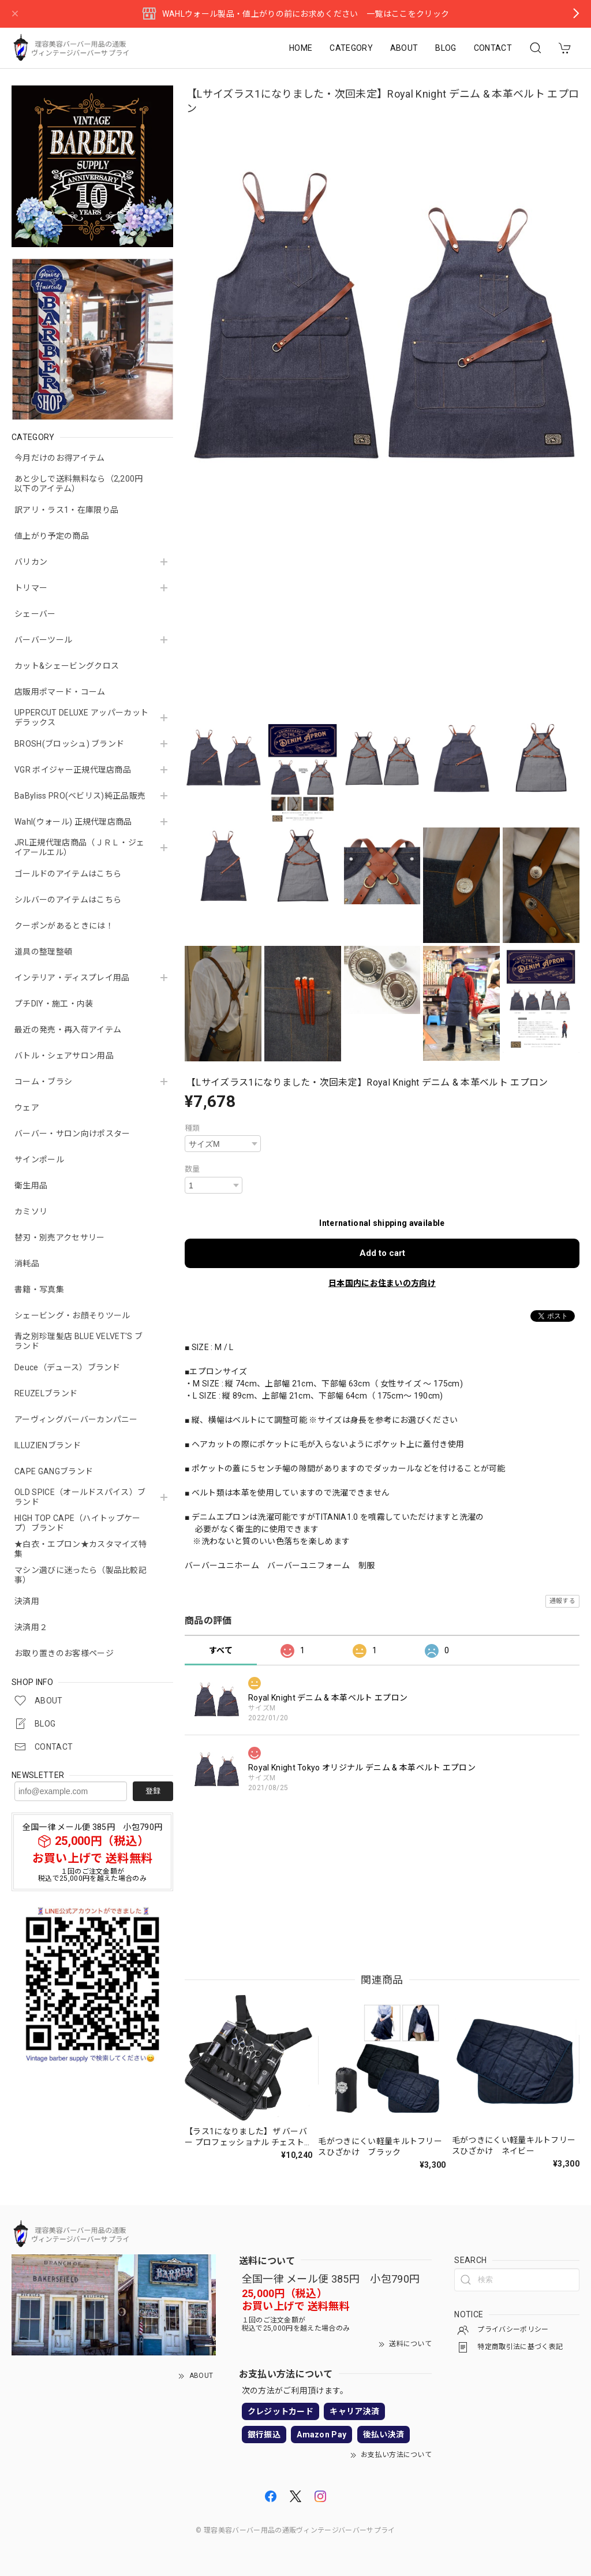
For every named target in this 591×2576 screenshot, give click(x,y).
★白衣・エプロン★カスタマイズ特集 (80, 1549)
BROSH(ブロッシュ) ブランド (69, 743)
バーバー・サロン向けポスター (72, 1133)
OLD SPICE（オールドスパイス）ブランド (79, 1497)
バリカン (30, 561)
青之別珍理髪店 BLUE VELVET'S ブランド (78, 1341)
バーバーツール (43, 639)
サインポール (39, 1159)
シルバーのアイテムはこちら (67, 899)
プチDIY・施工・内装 (53, 1003)
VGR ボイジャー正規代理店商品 (72, 769)
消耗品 (26, 1263)
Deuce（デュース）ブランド (67, 1367)
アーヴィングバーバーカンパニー (76, 1419)
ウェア (26, 1107)
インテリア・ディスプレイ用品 (71, 977)
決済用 (26, 1601)
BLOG (445, 48)
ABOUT (404, 48)
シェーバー (35, 613)
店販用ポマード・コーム (60, 691)
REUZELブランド (45, 1393)
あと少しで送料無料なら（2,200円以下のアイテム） (78, 483)
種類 (192, 1128)
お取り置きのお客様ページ (64, 1653)
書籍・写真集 (39, 1289)
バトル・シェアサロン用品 (64, 1055)
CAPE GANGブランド (53, 1471)
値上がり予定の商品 (51, 535)
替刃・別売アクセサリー (59, 1237)
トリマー (30, 587)
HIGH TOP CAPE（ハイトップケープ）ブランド (77, 1523)
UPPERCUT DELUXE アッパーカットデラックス (81, 717)
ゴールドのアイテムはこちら (67, 873)
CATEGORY (351, 48)
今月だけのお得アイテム (59, 458)
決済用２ (30, 1627)
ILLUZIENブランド (47, 1445)
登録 (152, 1791)
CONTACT (493, 48)
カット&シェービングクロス (66, 665)
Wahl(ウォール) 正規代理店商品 (73, 821)
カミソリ (30, 1211)
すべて (221, 1650)
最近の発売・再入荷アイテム (67, 1029)
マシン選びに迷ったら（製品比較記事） (80, 1575)
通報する (562, 1601)
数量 (192, 1169)
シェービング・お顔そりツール (72, 1315)
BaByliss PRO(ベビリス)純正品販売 (79, 795)
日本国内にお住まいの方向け (382, 1283)
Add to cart (382, 1253)
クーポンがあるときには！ (64, 925)
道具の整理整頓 (43, 951)
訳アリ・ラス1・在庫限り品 (66, 510)
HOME (300, 48)
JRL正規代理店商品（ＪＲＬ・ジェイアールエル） (79, 847)
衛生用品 (30, 1185)
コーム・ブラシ (43, 1081)
